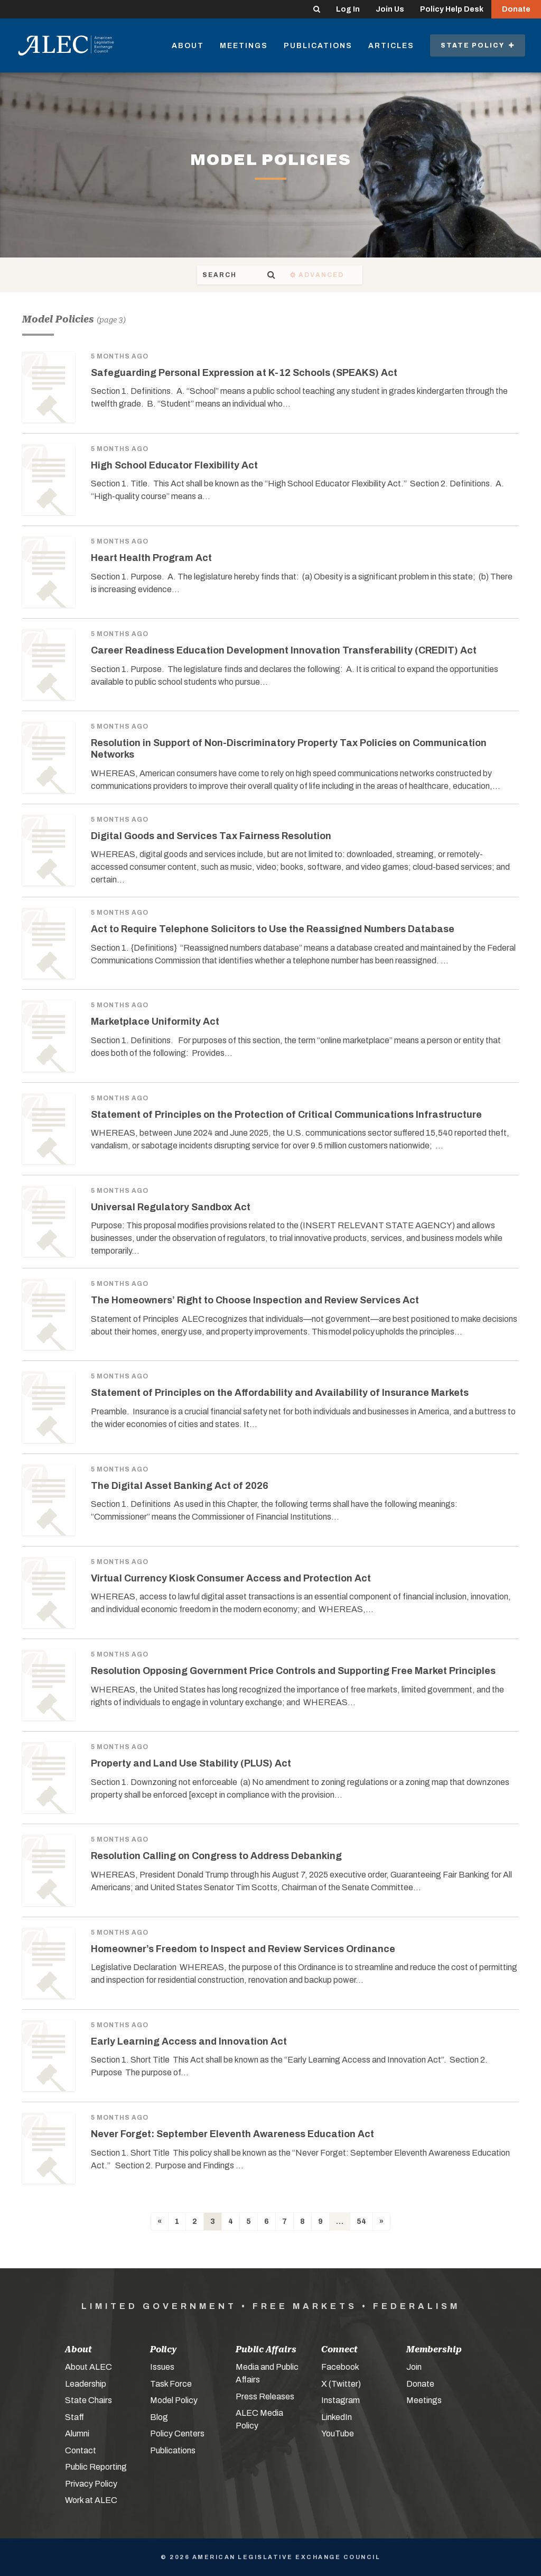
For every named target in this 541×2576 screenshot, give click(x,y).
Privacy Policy (91, 2483)
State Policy (478, 45)
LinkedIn (336, 2417)
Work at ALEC (91, 2500)
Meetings (244, 46)
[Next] (381, 2221)
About (188, 46)
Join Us (390, 9)
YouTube (337, 2433)
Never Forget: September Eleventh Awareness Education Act (232, 2134)
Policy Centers (177, 2433)
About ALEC (88, 2366)
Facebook (340, 2366)
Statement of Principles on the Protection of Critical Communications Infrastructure (286, 1114)
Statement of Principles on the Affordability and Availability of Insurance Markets (280, 1392)
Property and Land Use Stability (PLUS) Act (191, 1763)
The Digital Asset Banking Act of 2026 (179, 1485)
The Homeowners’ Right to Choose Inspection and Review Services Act (255, 1300)
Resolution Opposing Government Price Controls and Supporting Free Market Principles (293, 1671)
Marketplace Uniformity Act (155, 1021)
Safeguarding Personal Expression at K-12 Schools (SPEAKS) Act (244, 372)
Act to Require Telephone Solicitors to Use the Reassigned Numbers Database (272, 929)
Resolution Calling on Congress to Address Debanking (216, 1856)
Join (414, 2366)
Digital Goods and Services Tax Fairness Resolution (211, 836)
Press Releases (265, 2396)
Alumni (77, 2433)
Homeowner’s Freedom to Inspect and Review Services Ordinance (243, 1949)
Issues (162, 2366)
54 (361, 2221)
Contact (80, 2450)
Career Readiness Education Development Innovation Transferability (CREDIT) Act (284, 650)
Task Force (171, 2383)
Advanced (382, 275)
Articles (391, 46)
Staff (74, 2417)
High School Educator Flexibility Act (174, 465)
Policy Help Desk (451, 9)
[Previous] (160, 2221)
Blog (159, 2417)
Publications (318, 46)
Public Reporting (96, 2466)
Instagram (340, 2400)
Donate (516, 9)
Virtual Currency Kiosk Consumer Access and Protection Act (231, 1578)
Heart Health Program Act (151, 558)
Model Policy (174, 2400)
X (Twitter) (341, 2383)
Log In (348, 9)
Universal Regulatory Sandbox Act (170, 1207)
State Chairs (88, 2400)
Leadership (85, 2383)
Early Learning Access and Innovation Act (189, 2041)
